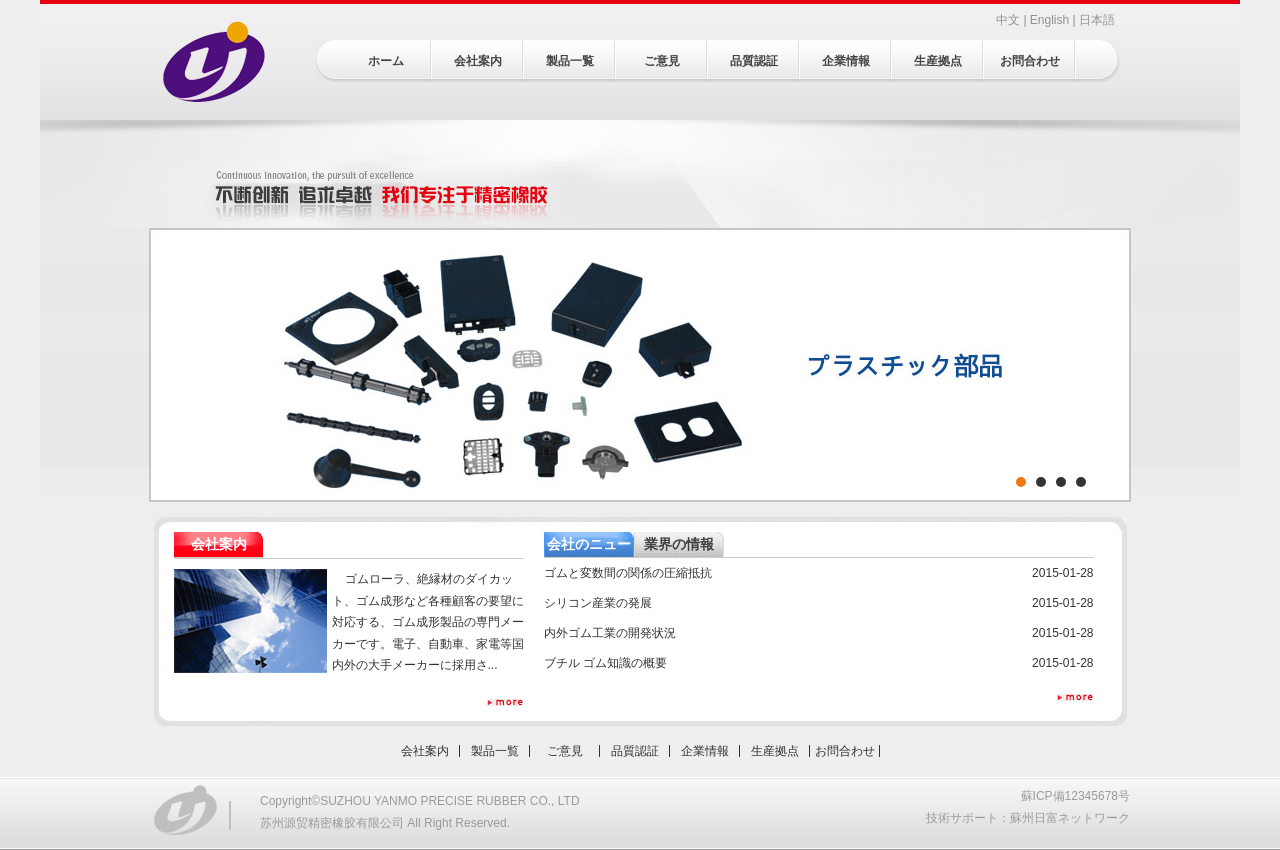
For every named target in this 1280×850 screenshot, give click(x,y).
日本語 (1097, 20)
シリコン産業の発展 (598, 603)
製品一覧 (570, 61)
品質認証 (754, 61)
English (1049, 20)
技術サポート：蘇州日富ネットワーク (1028, 818)
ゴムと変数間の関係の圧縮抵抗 (628, 573)
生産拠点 (938, 61)
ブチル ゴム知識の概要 (605, 663)
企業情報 (846, 61)
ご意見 (662, 61)
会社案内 (478, 61)
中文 (1008, 20)
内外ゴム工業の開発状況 (610, 633)
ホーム (386, 61)
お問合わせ (1030, 61)
